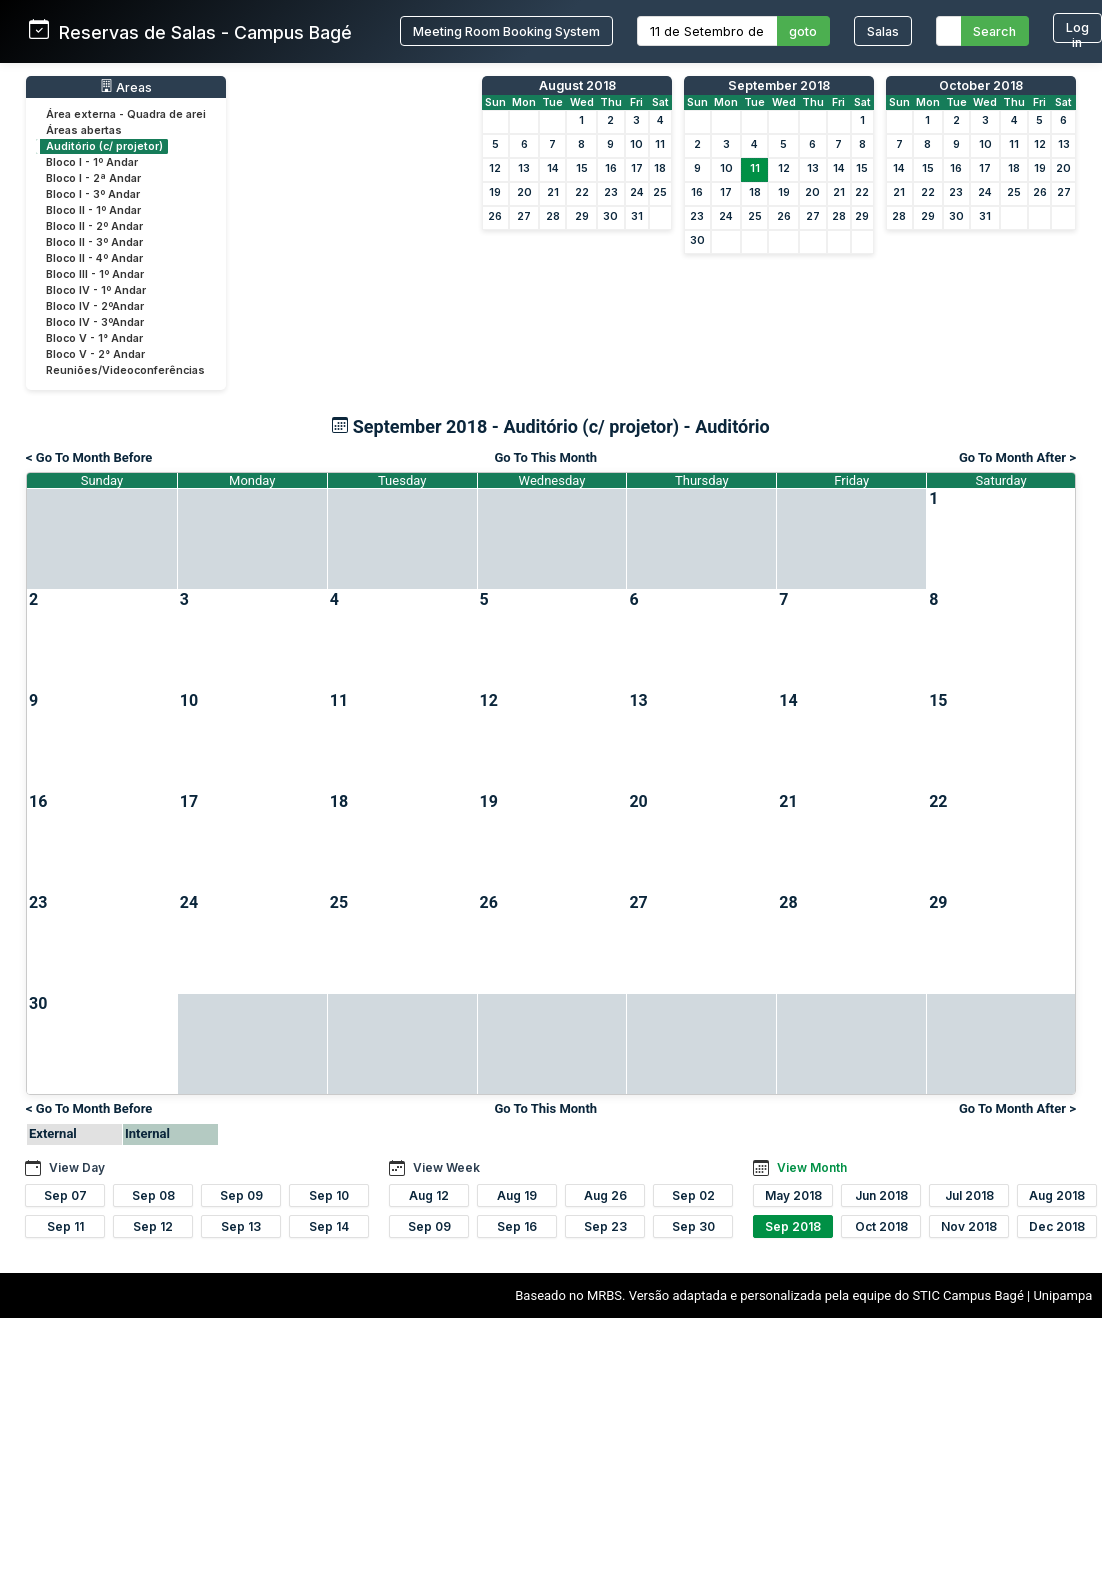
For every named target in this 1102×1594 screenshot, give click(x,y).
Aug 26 (605, 1195)
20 (524, 192)
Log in (1077, 31)
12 (495, 168)
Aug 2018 (1057, 1195)
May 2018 (793, 1195)
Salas (883, 31)
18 (660, 168)
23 (611, 192)
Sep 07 (65, 1195)
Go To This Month (545, 457)
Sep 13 (241, 1226)
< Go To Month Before (89, 457)
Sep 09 (241, 1195)
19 (495, 192)
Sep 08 (153, 1195)
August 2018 (577, 85)
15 (582, 168)
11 (660, 144)
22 (582, 192)
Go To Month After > (1017, 457)
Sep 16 (517, 1226)
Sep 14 (329, 1226)
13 (524, 168)
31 (637, 216)
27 (524, 216)
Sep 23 (605, 1226)
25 (660, 192)
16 (611, 168)
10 (636, 144)
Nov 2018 (969, 1226)
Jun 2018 (881, 1195)
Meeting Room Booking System (506, 31)
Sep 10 (329, 1195)
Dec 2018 (1057, 1226)
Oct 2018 (881, 1226)
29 (582, 216)
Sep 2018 (793, 1226)
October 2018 (981, 85)
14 (553, 168)
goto (803, 31)
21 (553, 192)
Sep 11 (65, 1226)
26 (495, 216)
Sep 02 (693, 1195)
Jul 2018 (969, 1195)
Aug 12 (429, 1195)
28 (553, 216)
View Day (77, 1167)
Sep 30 (693, 1226)
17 (637, 168)
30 (610, 216)
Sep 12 (153, 1226)
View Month (812, 1167)
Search (994, 31)
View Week (446, 1167)
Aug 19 (517, 1195)
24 (637, 192)
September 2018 (779, 85)
